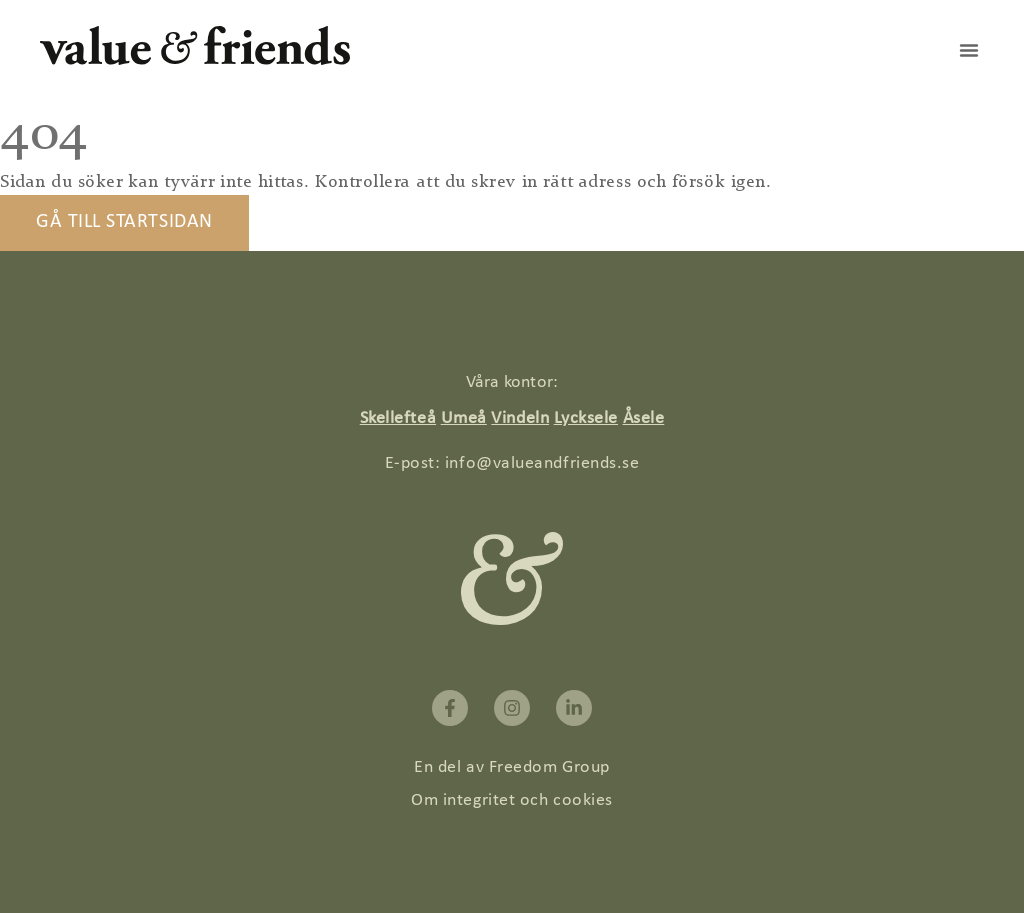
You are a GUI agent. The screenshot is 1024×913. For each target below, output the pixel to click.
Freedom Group (549, 767)
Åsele (644, 418)
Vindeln (520, 418)
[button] (969, 50)
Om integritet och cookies (512, 800)
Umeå (464, 418)
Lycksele (586, 418)
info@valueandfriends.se (542, 463)
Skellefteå (398, 418)
